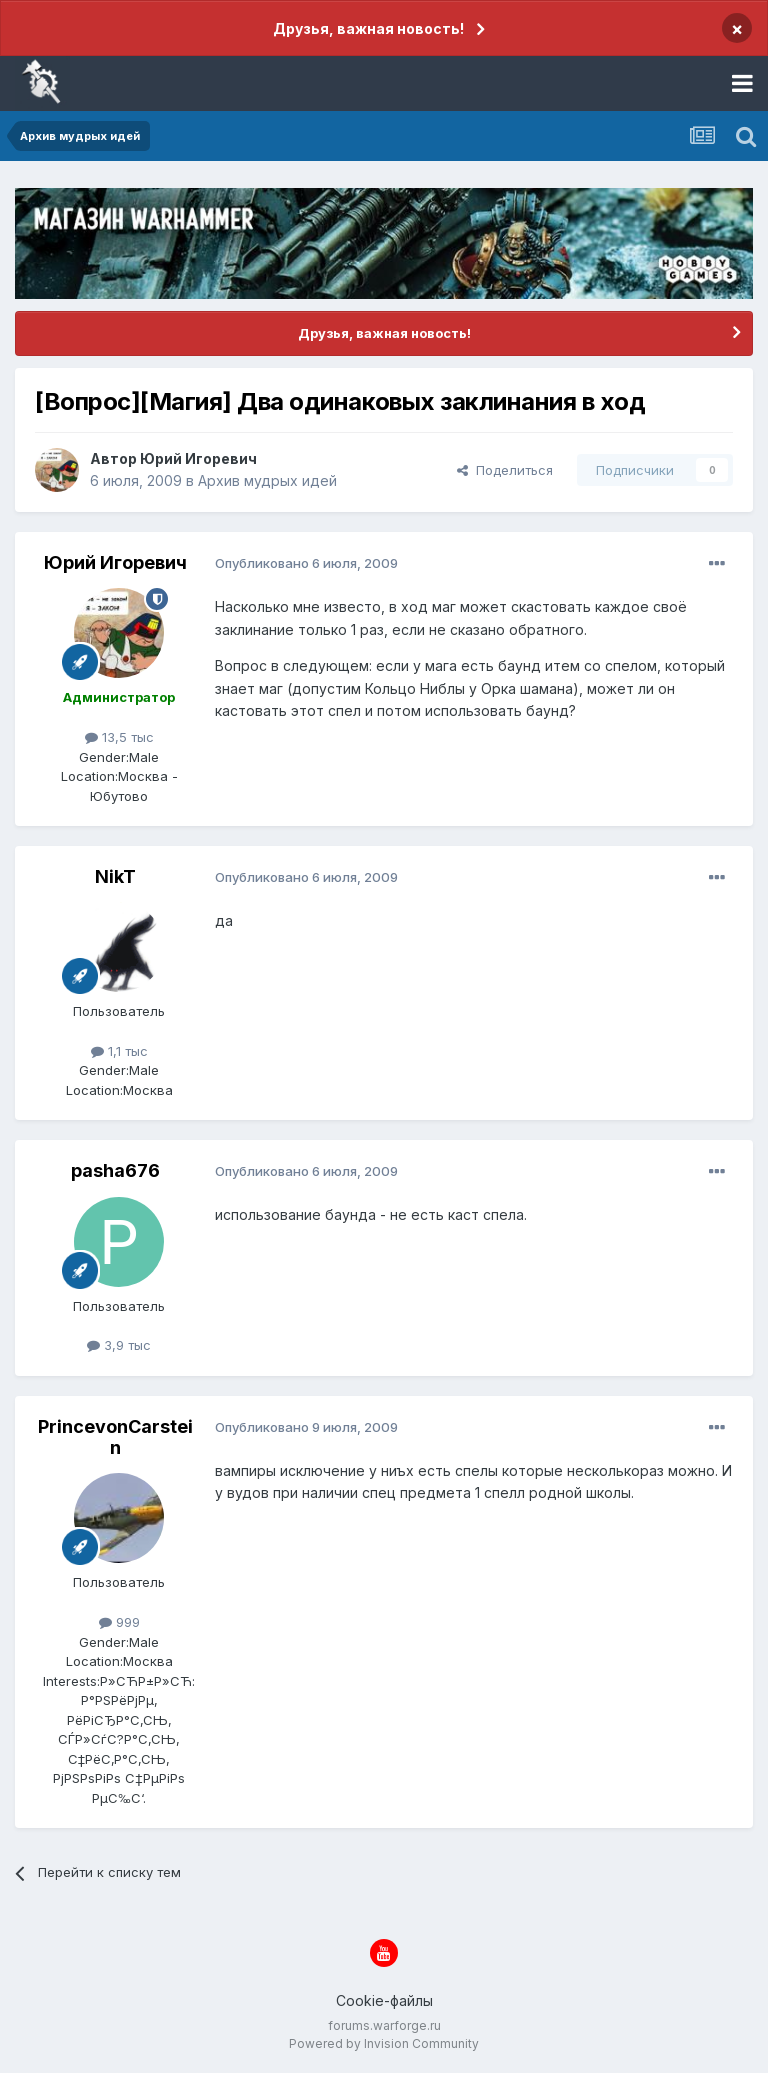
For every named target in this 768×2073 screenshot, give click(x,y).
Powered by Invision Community (384, 2043)
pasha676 (115, 1170)
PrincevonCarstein (115, 1437)
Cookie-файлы (384, 2000)
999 (119, 1622)
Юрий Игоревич (198, 458)
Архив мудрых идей (267, 480)
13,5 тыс (119, 737)
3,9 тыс (119, 1345)
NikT (115, 876)
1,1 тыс (119, 1051)
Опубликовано (306, 563)
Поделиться (505, 470)
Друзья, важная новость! (368, 28)
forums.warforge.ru (384, 2025)
